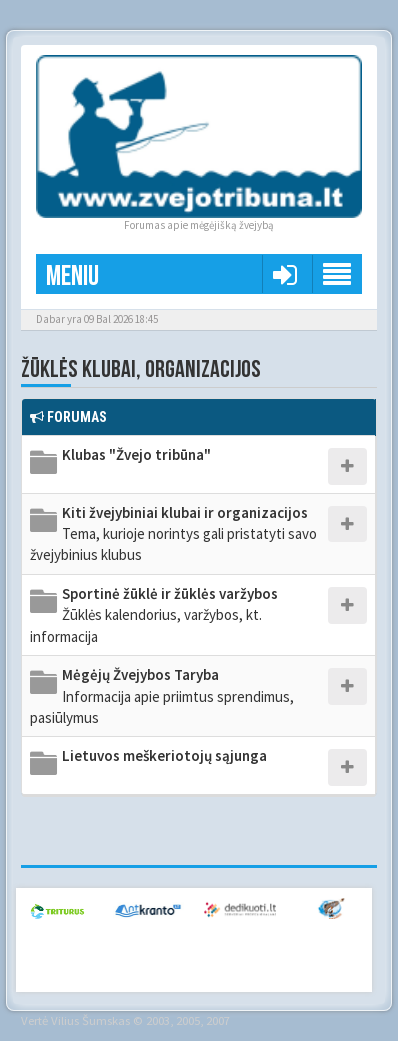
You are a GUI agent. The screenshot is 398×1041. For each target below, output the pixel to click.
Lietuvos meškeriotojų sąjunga (164, 755)
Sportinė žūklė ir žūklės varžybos (154, 615)
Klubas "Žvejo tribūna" (136, 454)
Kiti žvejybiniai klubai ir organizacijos (173, 534)
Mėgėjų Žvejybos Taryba (162, 696)
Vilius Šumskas (90, 1020)
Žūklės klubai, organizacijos (141, 369)
